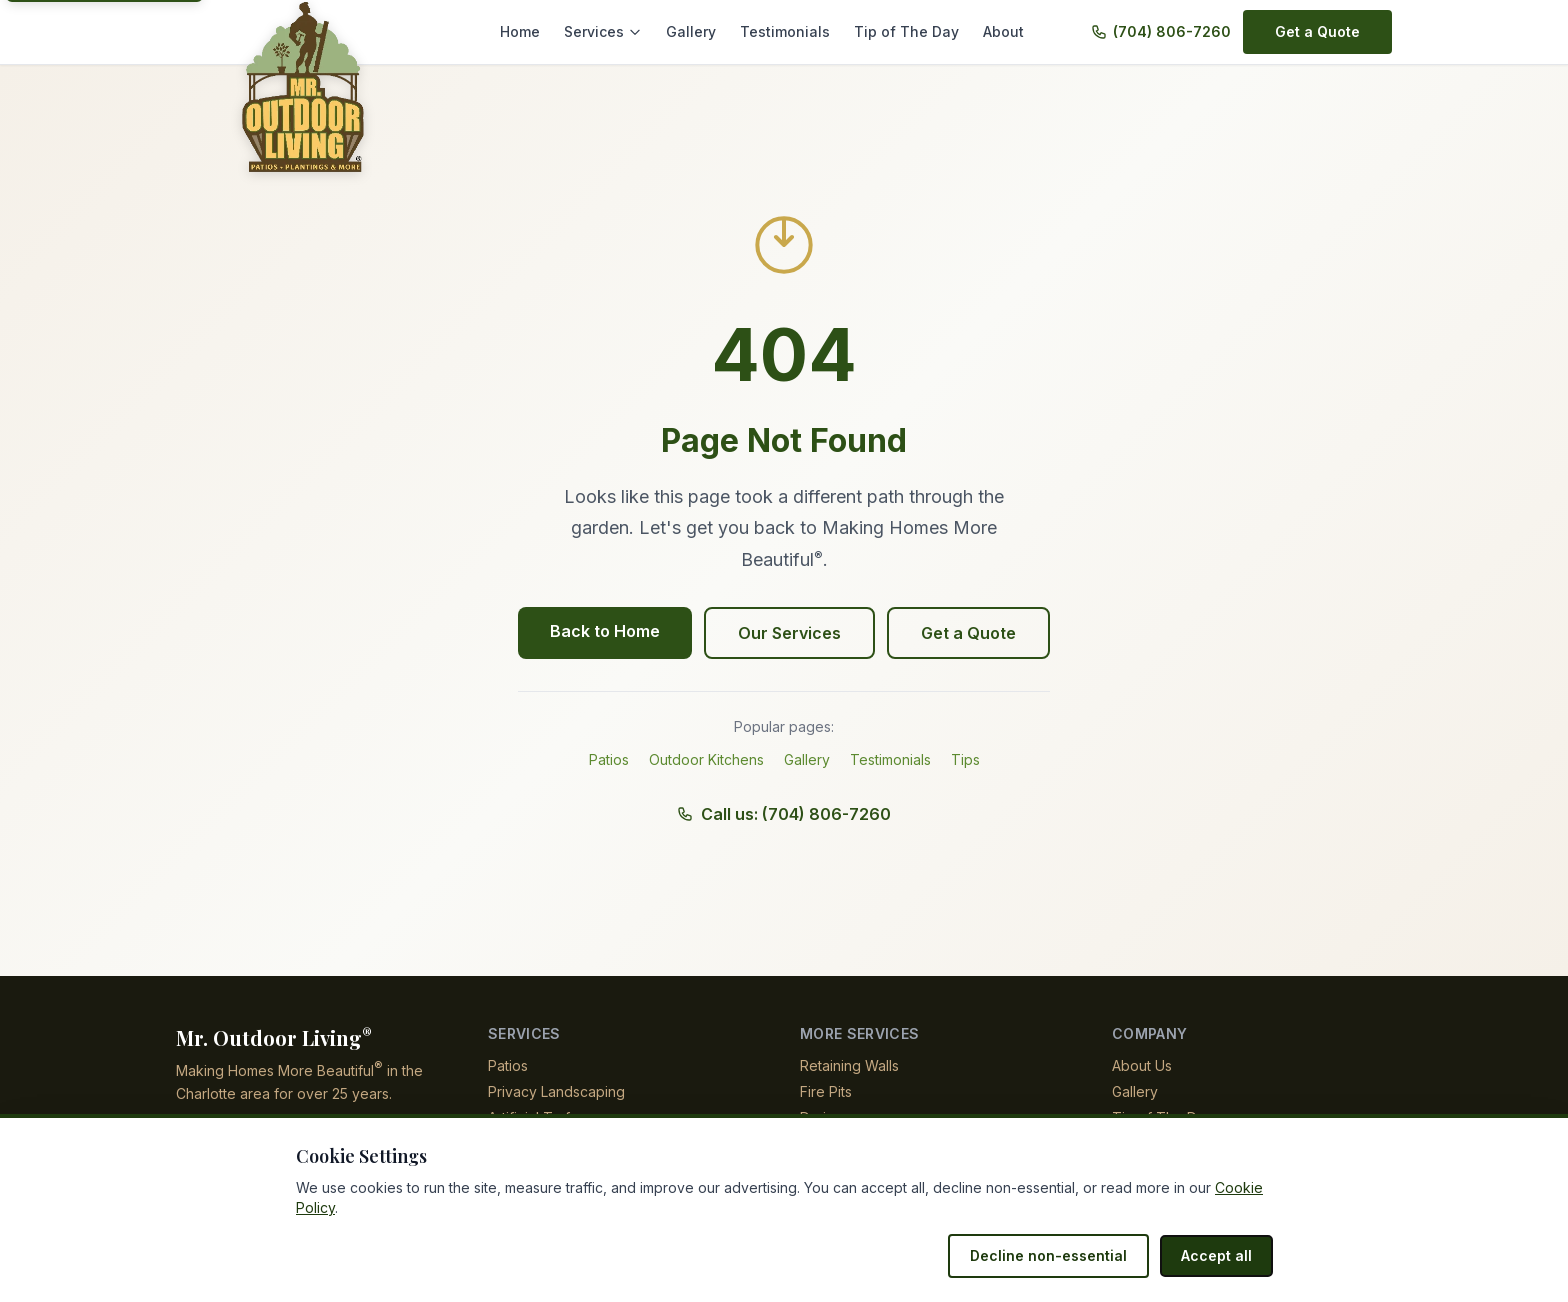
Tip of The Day (911, 31)
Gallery (708, 31)
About (1003, 31)
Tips (966, 759)
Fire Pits (826, 1091)
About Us (1142, 1065)
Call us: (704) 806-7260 (784, 814)
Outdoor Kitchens (707, 759)
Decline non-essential (1059, 1255)
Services (624, 31)
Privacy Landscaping (555, 1091)
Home (544, 31)
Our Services (790, 633)
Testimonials (798, 31)
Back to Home (608, 631)
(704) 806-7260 (1174, 31)
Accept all (1219, 1255)
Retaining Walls (850, 1065)
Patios (609, 759)
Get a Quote (1319, 31)
